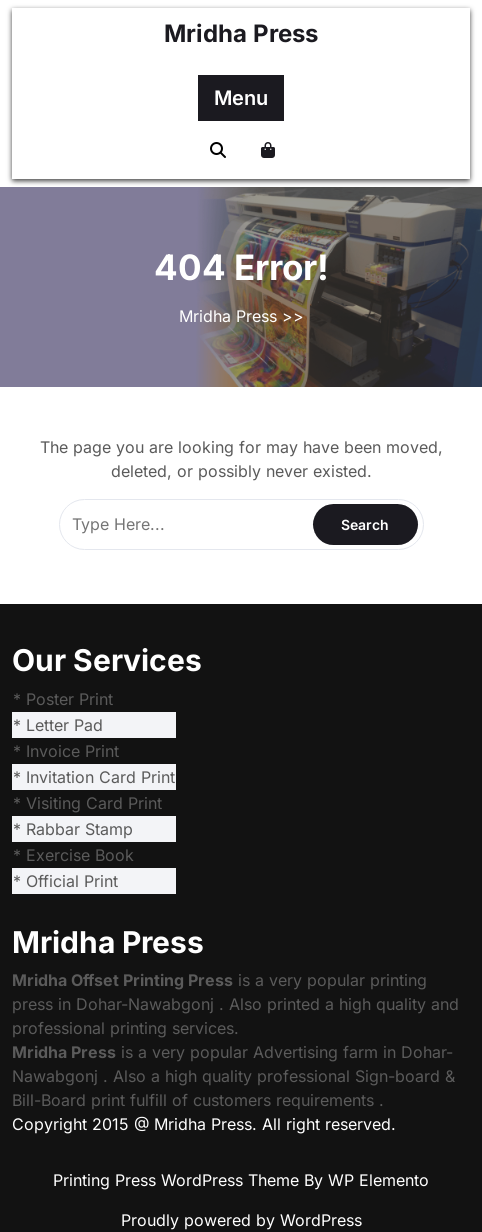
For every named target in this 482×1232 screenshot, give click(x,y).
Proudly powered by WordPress (241, 1220)
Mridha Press (241, 33)
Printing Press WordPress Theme (178, 1180)
